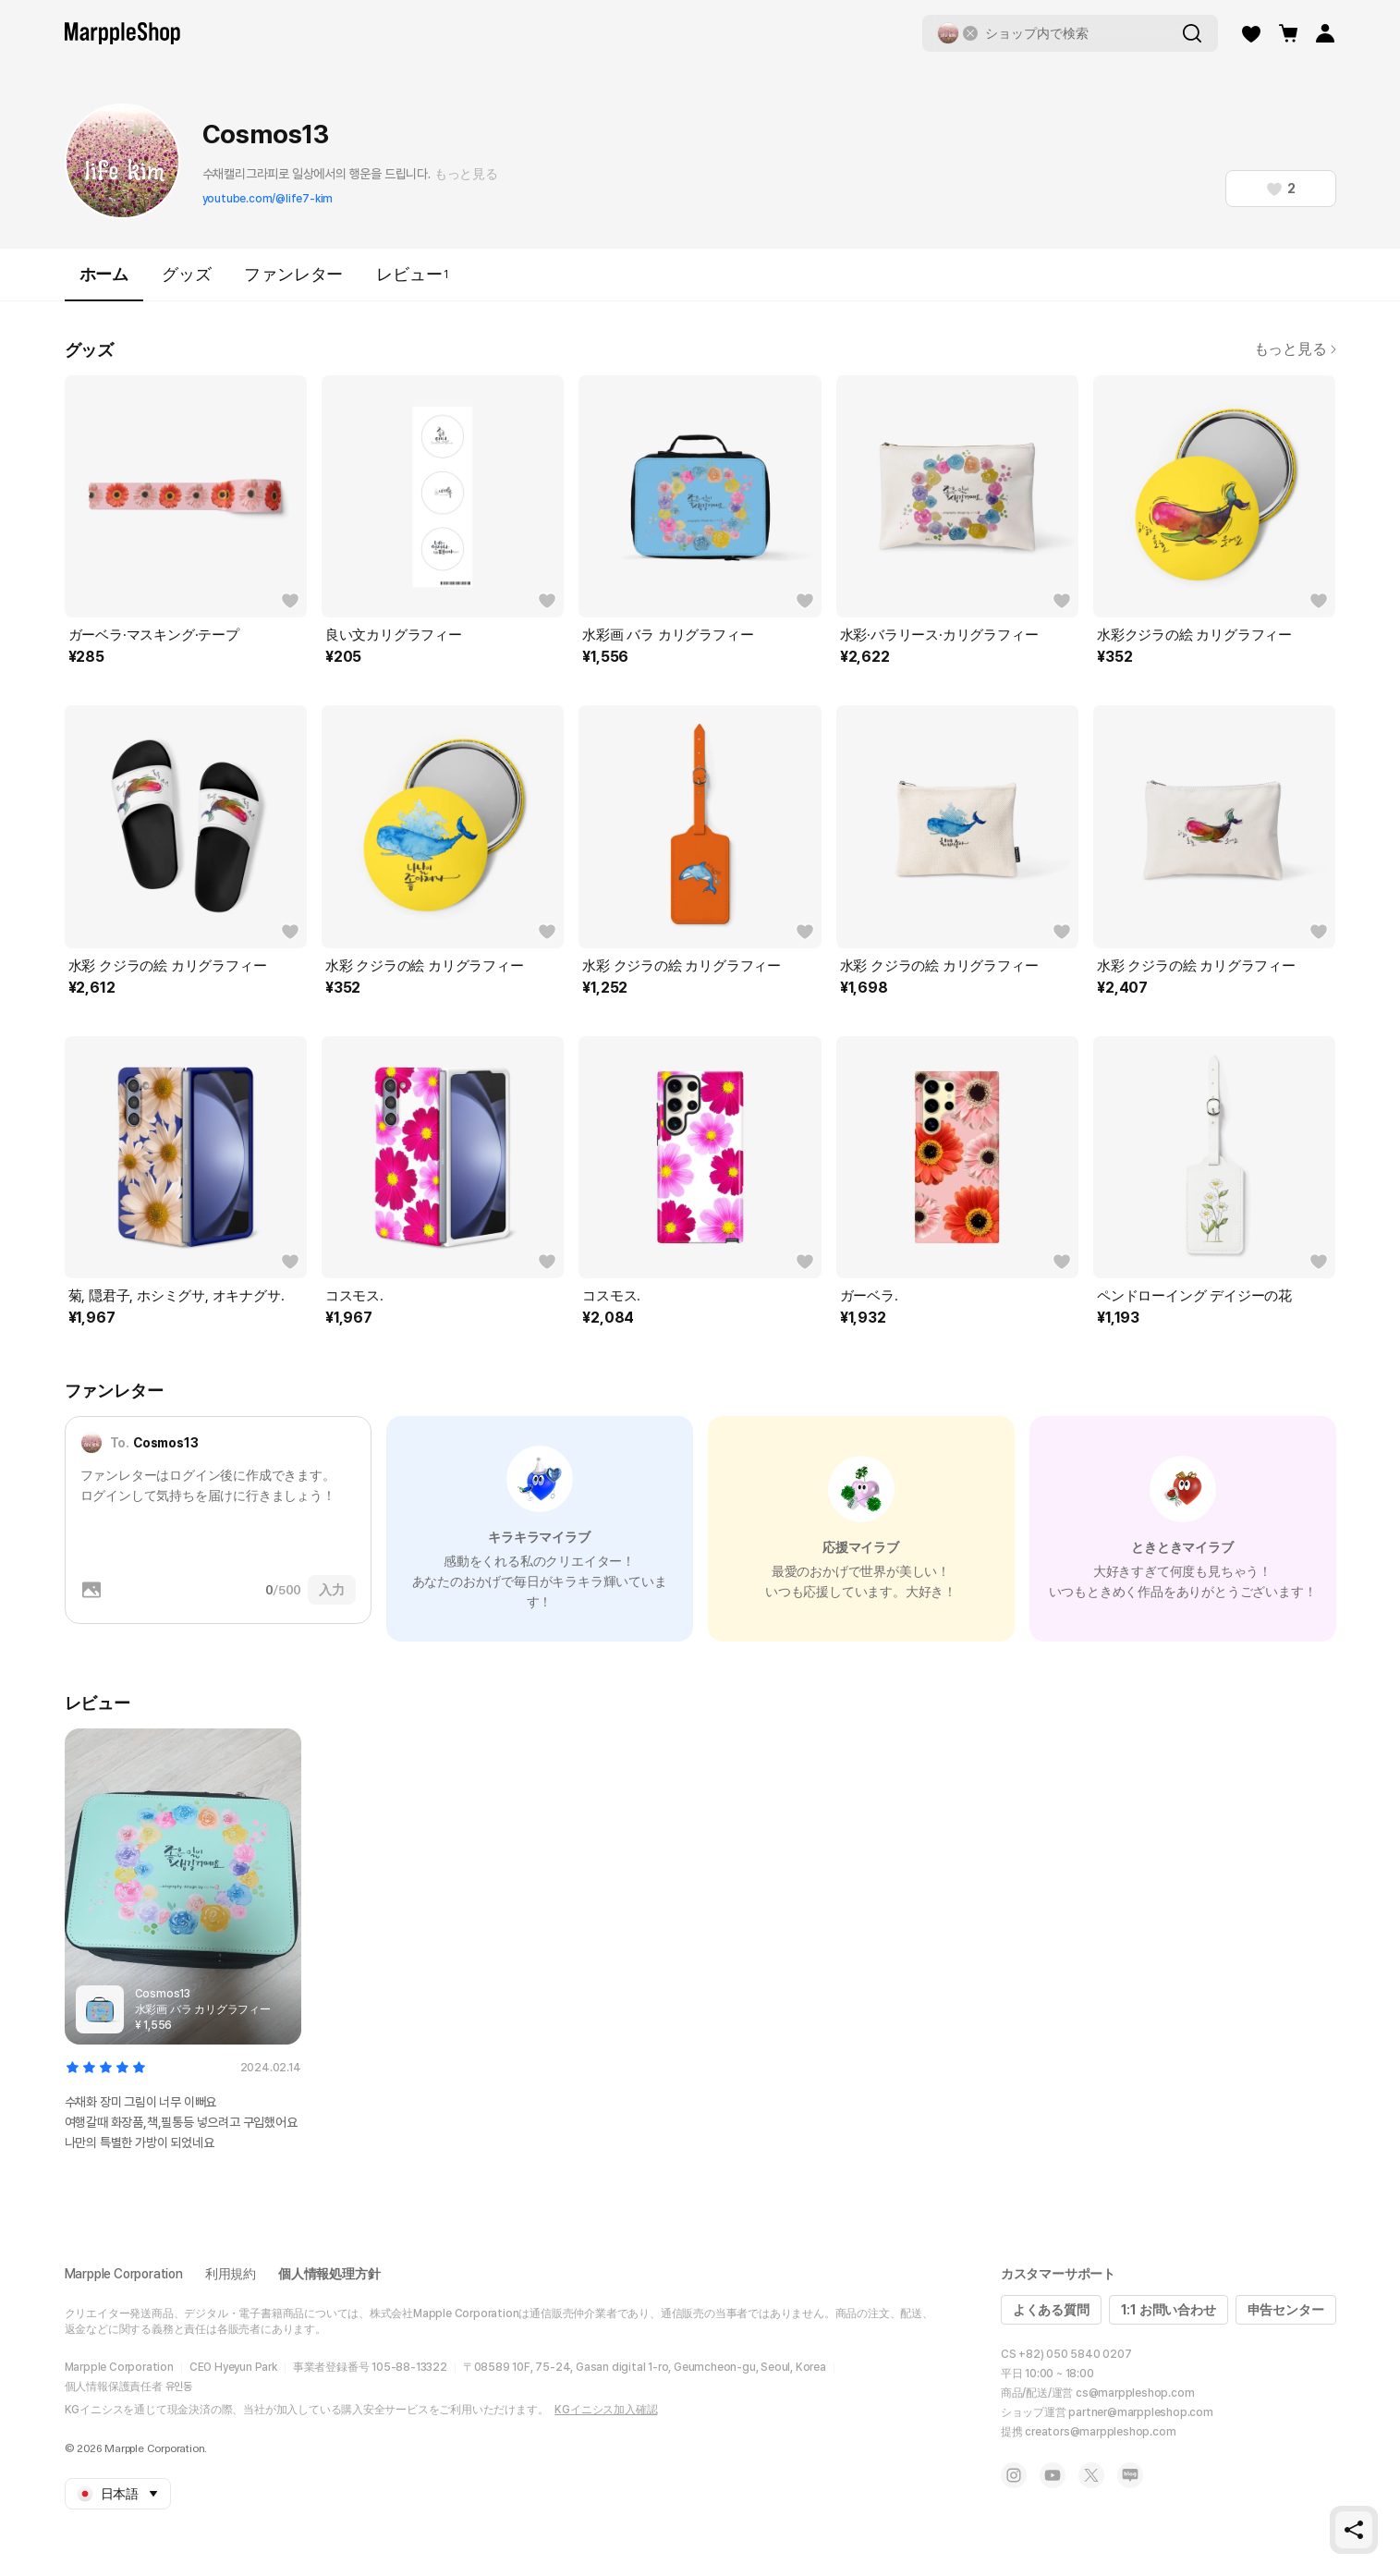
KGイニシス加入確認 (605, 2409)
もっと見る (466, 173)
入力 (332, 1589)
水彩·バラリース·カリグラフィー (939, 635)
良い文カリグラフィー (393, 635)
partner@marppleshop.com (1140, 2412)
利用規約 (230, 2273)
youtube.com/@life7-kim (268, 198)
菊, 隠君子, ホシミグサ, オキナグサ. (176, 1296)
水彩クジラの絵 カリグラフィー (1194, 635)
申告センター (1286, 2309)
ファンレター (293, 274)
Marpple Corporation (124, 2273)
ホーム (104, 282)
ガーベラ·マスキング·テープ (153, 635)
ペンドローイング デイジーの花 (1194, 1296)
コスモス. (354, 1296)
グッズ (186, 274)
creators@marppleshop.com (1100, 2431)
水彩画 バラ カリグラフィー (667, 635)
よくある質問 (1051, 2309)
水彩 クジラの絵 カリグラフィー (167, 966)
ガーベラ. (869, 1296)
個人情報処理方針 (329, 2273)
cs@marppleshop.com (1135, 2393)
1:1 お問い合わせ (1168, 2309)
